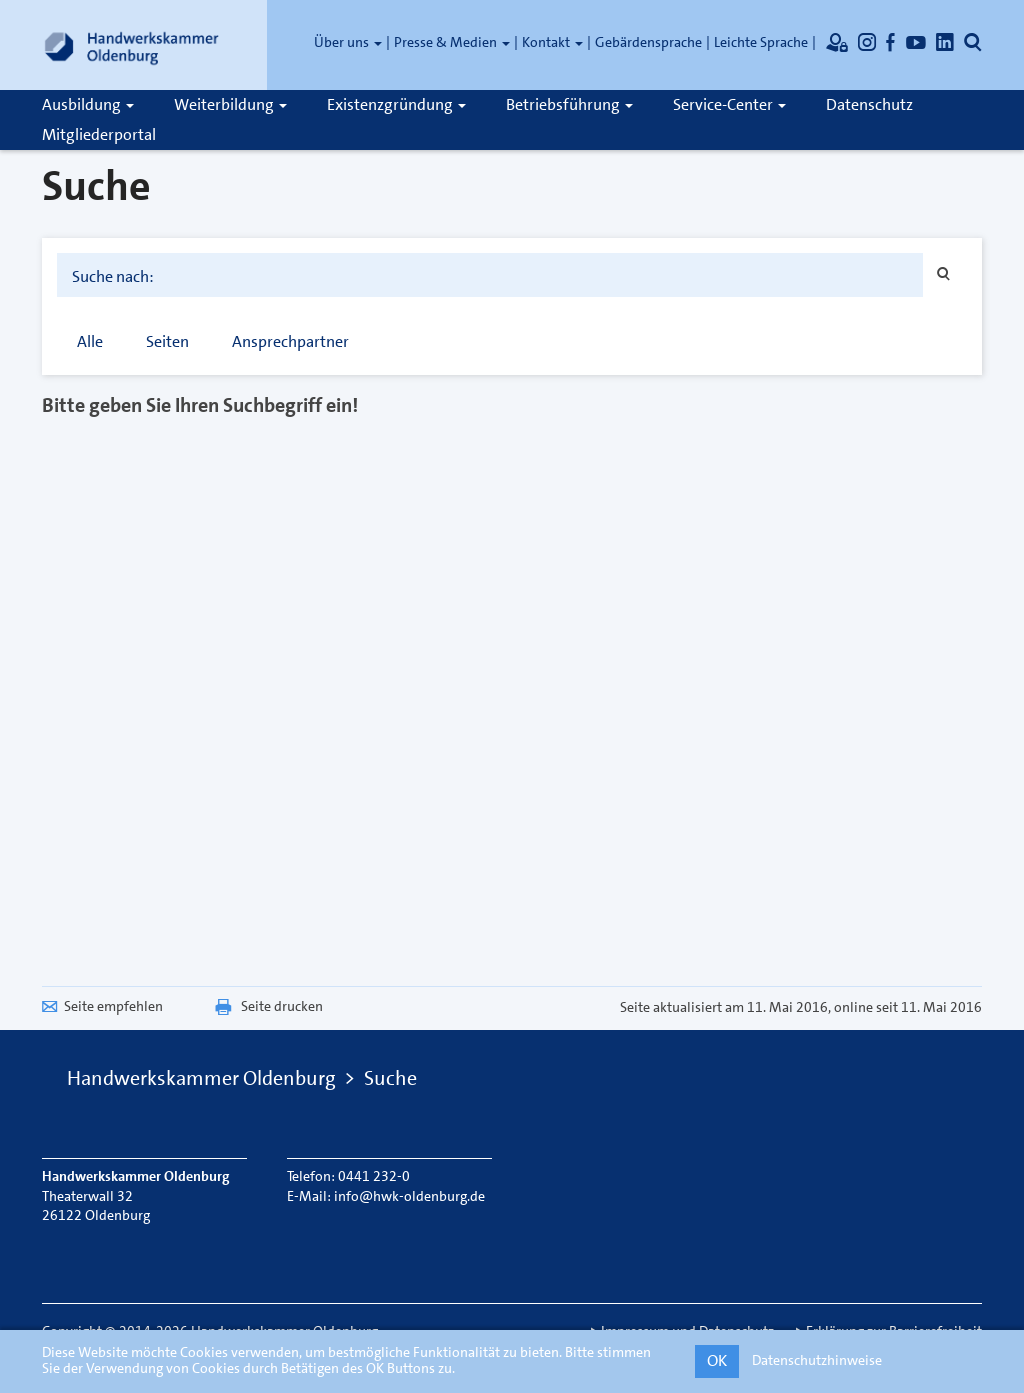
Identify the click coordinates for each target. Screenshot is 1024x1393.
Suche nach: (113, 277)
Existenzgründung (396, 104)
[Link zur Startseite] (132, 45)
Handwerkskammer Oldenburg (201, 1078)
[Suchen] (945, 275)
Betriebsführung (569, 104)
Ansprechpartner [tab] (290, 341)
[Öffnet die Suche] (973, 42)
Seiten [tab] (167, 341)
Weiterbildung (230, 104)
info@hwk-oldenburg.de (409, 1196)
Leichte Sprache (761, 42)
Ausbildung (88, 104)
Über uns (348, 42)
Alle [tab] (90, 341)
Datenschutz (869, 104)
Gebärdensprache (648, 42)
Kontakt (552, 42)
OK (717, 1360)
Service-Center (729, 104)
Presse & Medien (452, 42)
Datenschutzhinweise (817, 1360)
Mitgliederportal (99, 134)
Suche (390, 1078)
